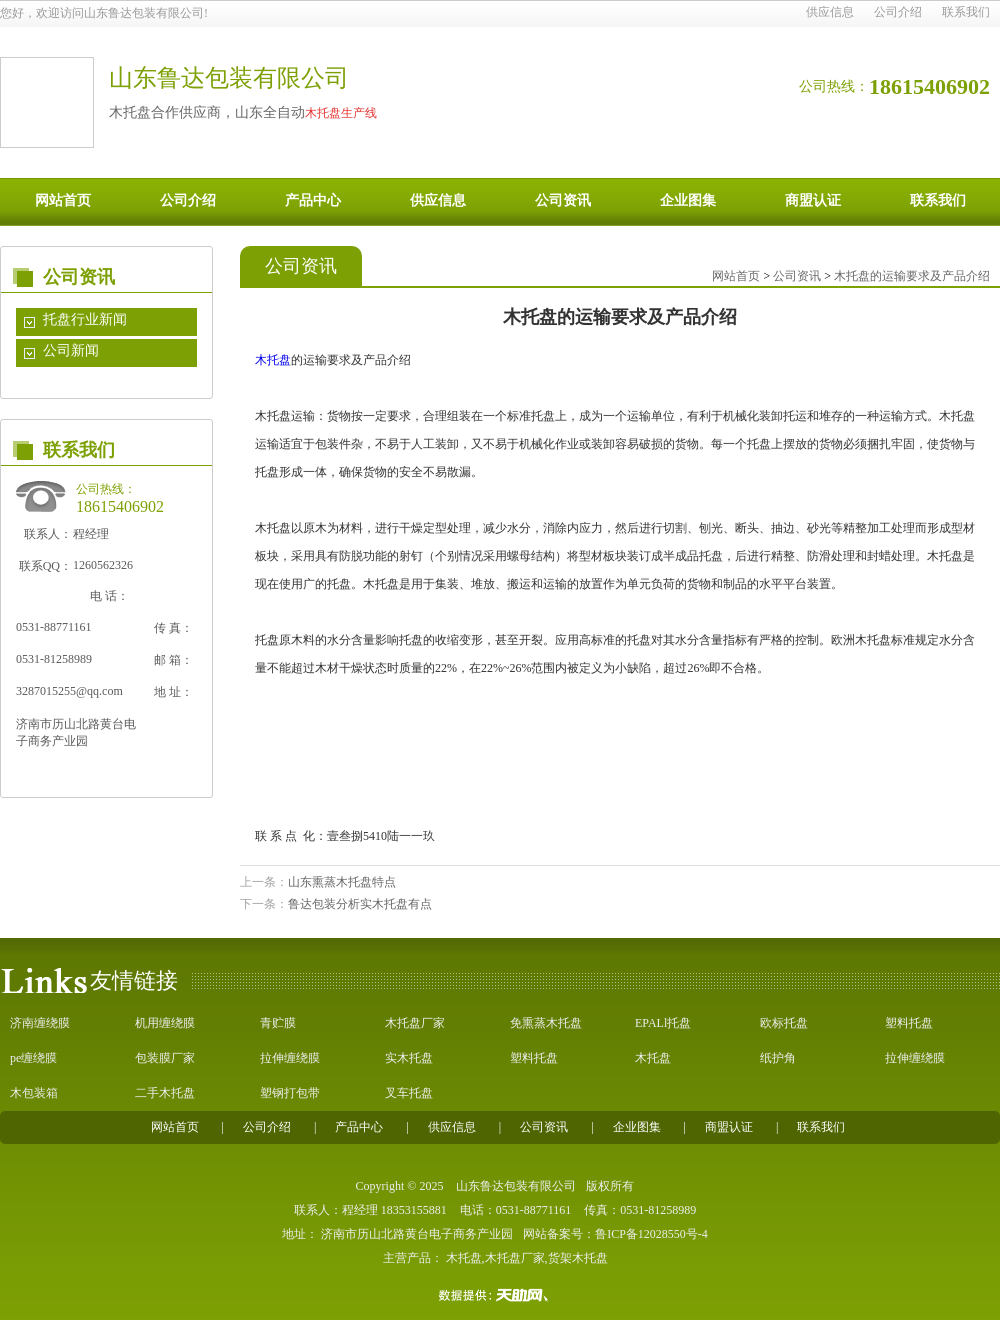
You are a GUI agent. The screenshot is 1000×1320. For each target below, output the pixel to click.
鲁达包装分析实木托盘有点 (360, 904)
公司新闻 (71, 350)
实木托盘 (409, 1058)
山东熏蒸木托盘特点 (342, 882)
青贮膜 (278, 1023)
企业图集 (688, 200)
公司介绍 (898, 12)
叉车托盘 (409, 1093)
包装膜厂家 (165, 1058)
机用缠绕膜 (165, 1023)
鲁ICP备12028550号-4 (651, 1234)
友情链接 (134, 980)
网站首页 (63, 200)
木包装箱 (34, 1093)
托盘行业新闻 (85, 319)
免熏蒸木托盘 (546, 1023)
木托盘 (273, 360)
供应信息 (830, 12)
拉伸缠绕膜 (290, 1058)
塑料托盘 (909, 1023)
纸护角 (778, 1058)
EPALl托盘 (663, 1023)
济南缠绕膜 (40, 1023)
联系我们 (966, 12)
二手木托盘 (165, 1093)
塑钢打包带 (290, 1093)
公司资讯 (563, 200)
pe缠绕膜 (33, 1058)
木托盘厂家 (415, 1023)
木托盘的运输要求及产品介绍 (912, 276)
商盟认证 (813, 200)
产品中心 (313, 200)
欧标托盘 (784, 1023)
